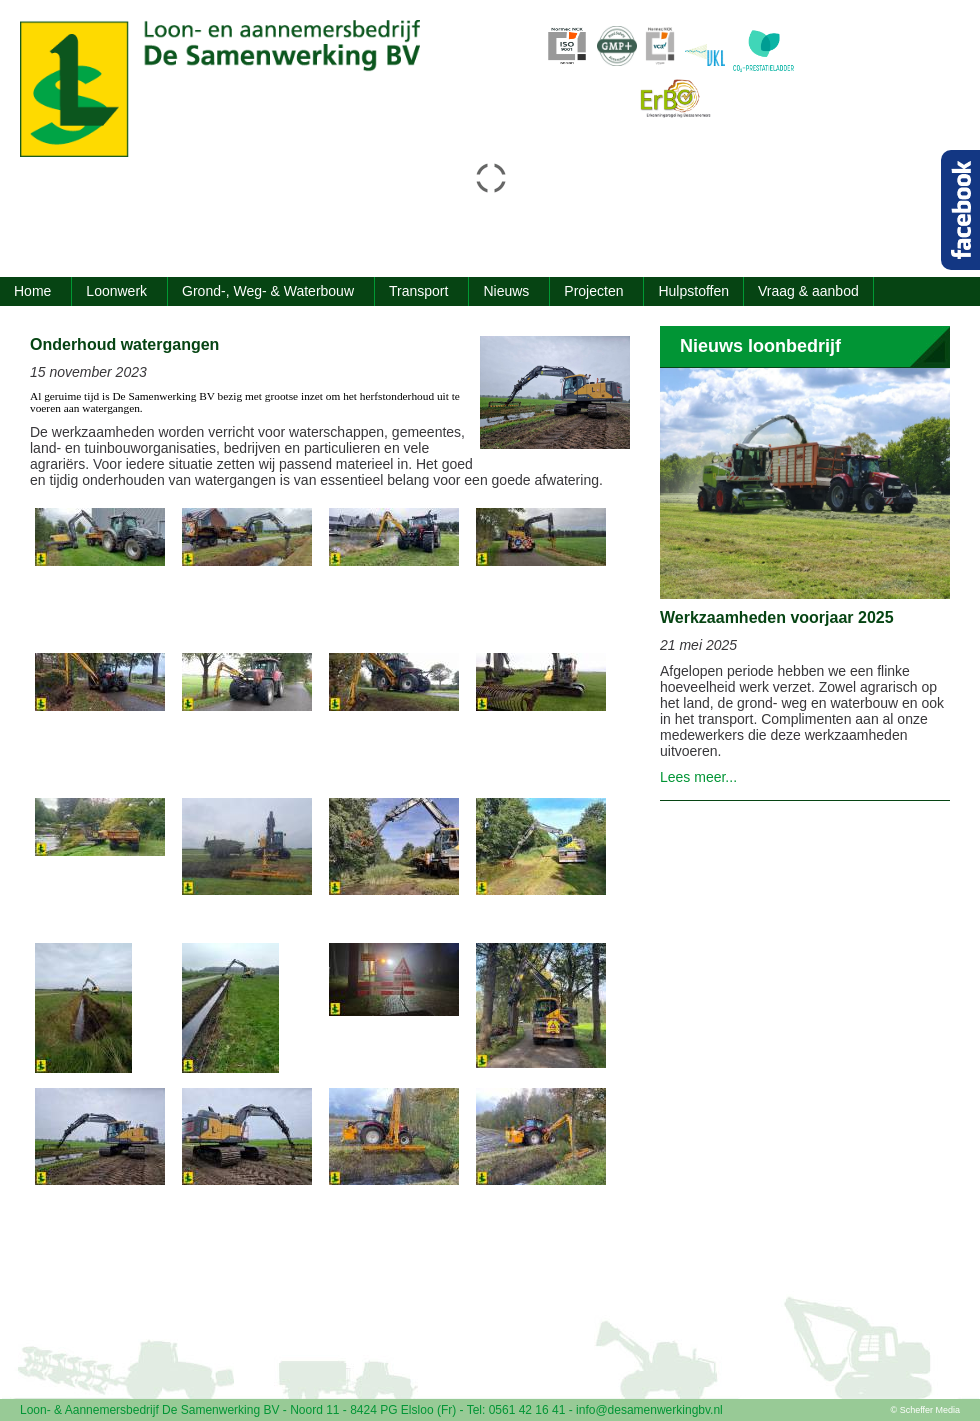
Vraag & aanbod (808, 291)
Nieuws (506, 291)
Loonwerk (116, 291)
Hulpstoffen (693, 291)
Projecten (593, 291)
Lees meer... (698, 777)
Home (32, 291)
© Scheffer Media (926, 1410)
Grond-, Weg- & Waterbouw (268, 291)
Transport (418, 291)
